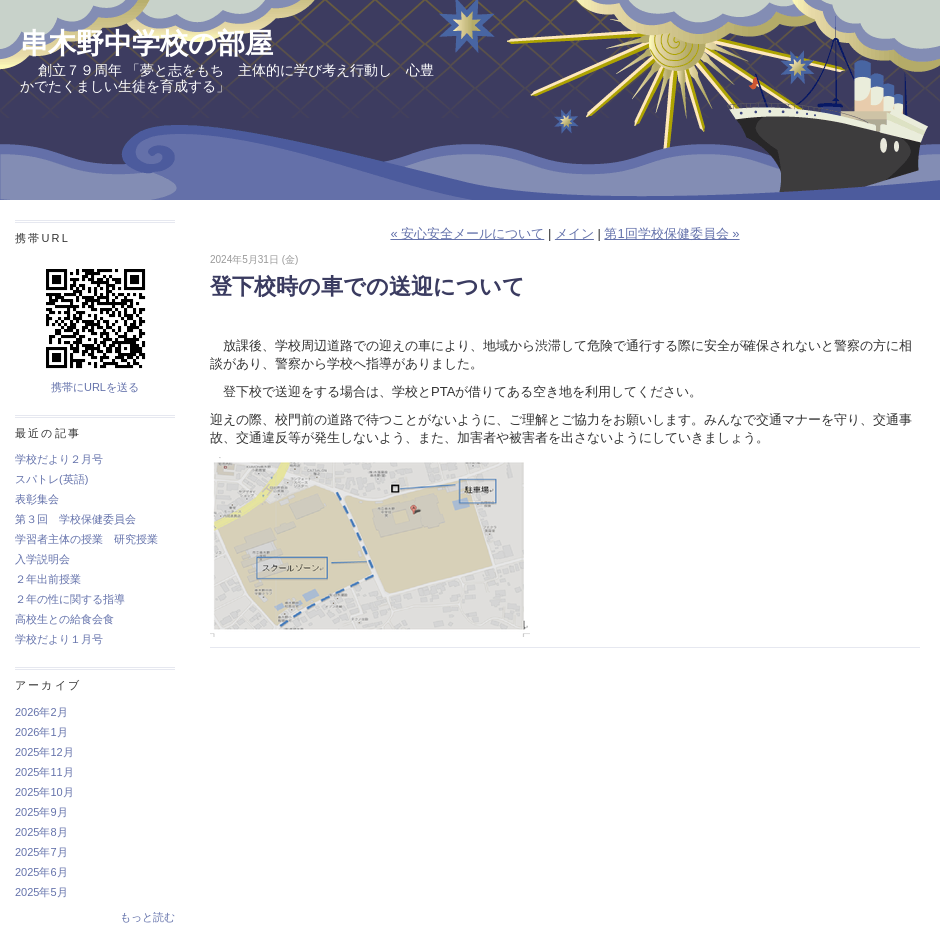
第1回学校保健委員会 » (671, 233)
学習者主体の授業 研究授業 (86, 539)
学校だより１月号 (59, 639)
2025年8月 (41, 832)
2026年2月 (41, 712)
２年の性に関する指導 (70, 599)
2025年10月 (44, 792)
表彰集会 (37, 499)
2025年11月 (44, 772)
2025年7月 (41, 852)
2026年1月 (41, 732)
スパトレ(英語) (51, 479)
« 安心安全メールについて (467, 233)
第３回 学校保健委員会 (75, 519)
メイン (574, 233)
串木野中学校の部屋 (146, 43)
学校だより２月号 (59, 459)
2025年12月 (44, 752)
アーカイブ (48, 685)
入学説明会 (42, 559)
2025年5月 (41, 892)
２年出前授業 (48, 579)
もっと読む (147, 917)
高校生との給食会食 (64, 619)
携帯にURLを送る (95, 387)
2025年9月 (41, 812)
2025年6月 (41, 872)
